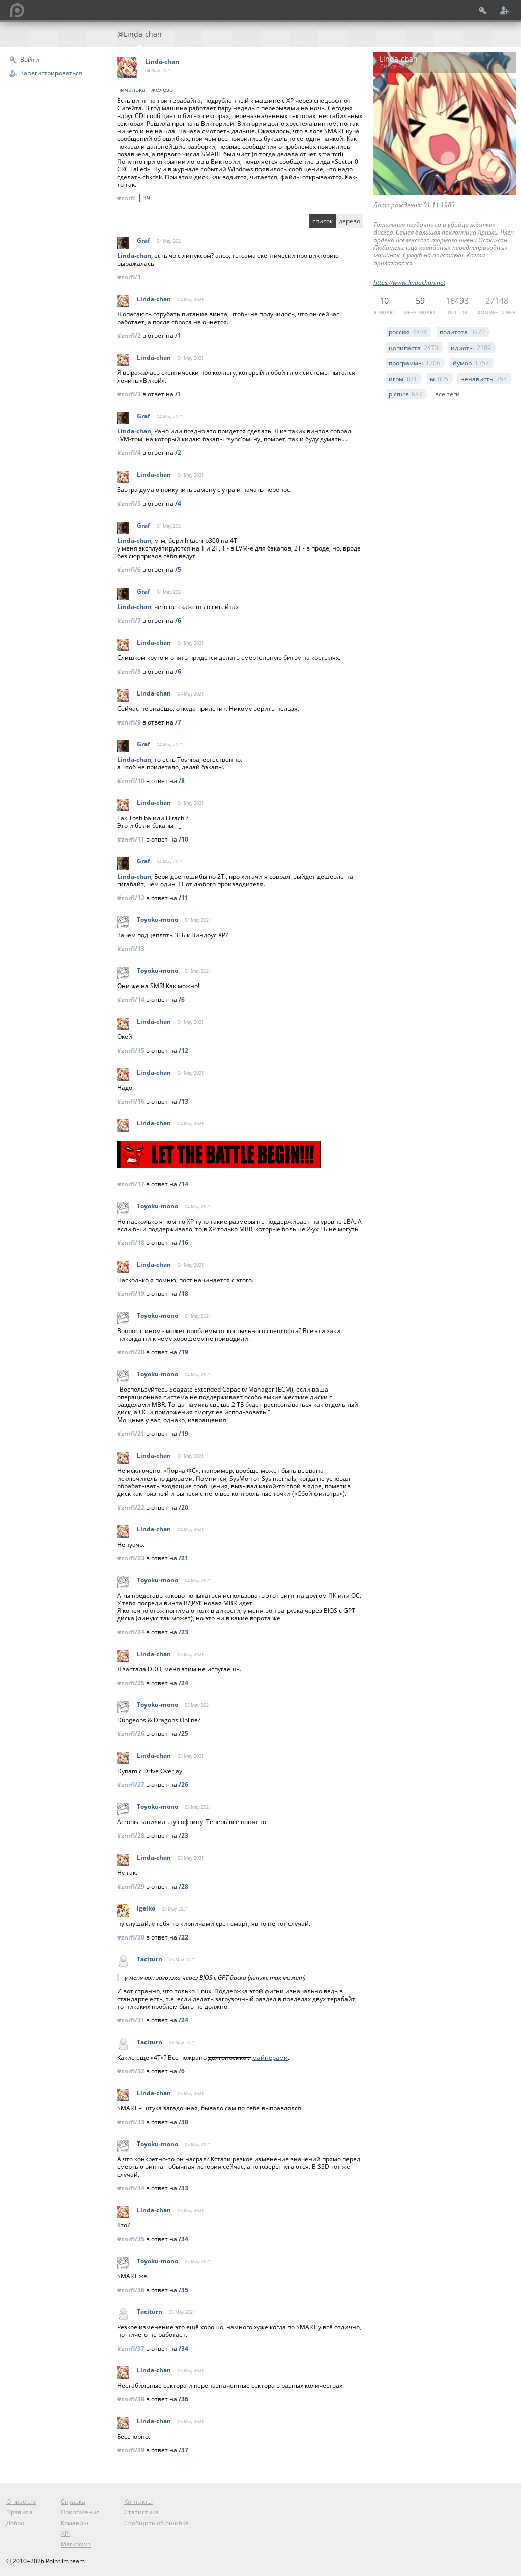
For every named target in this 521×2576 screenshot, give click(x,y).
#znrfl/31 (130, 2020)
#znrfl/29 (130, 1886)
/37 (183, 2450)
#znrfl (135, 198)
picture (405, 394)
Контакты (138, 2501)
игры (403, 378)
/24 (183, 1682)
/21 (183, 1558)
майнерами (270, 2057)
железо (162, 89)
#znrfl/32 (130, 2071)
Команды (74, 2523)
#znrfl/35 (130, 2239)
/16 (183, 1242)
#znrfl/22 (130, 1507)
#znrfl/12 (130, 897)
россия (408, 332)
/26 (183, 1784)
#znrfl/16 (130, 1101)
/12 (183, 1050)
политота (462, 332)
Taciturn (149, 1959)
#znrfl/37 (130, 2348)
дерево (349, 221)
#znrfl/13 (130, 948)
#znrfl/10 (130, 780)
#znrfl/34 (130, 2188)
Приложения (80, 2512)
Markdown (76, 2544)
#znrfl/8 (129, 671)
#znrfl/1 (129, 277)
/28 (183, 1886)
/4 (178, 503)
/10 (183, 839)
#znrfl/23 (130, 1558)
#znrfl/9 (129, 722)
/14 (183, 1184)
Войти (29, 59)
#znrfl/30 (130, 1937)
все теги (447, 394)
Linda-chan (162, 61)
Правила (19, 2512)
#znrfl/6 (129, 569)
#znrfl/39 (130, 2450)
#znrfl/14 (130, 999)
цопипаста (413, 347)
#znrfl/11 (130, 839)
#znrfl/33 (130, 2122)
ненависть (483, 378)
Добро (15, 2523)
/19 (183, 1352)
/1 (178, 335)
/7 (178, 722)
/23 (183, 1632)
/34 (183, 2239)
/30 (183, 2122)
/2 (178, 452)
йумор (471, 363)
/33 (183, 2188)
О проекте (21, 2501)
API (65, 2533)
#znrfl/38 (130, 2399)
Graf (143, 240)
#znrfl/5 (129, 503)
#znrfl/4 (129, 452)
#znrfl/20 (130, 1352)
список (322, 221)
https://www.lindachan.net (409, 282)
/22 (183, 1937)
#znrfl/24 (130, 1632)
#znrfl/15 (130, 1050)
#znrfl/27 (130, 1784)
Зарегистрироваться (51, 73)
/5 (178, 569)
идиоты (471, 347)
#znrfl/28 (130, 1835)
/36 (183, 2399)
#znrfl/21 (130, 1433)
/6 (178, 620)
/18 (183, 1293)
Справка (73, 2501)
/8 (182, 780)
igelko (146, 1908)
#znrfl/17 (130, 1184)
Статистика (141, 2512)
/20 (183, 1507)
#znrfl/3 (129, 394)
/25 (183, 1733)
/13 (183, 1101)
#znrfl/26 (130, 1733)
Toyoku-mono (157, 919)
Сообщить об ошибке (156, 2523)
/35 (183, 2289)
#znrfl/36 (130, 2289)
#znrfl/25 (130, 1682)
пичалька (131, 89)
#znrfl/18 (130, 1242)
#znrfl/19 (130, 1293)
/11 (183, 897)
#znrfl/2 (129, 335)
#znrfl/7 (129, 620)
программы (414, 363)
